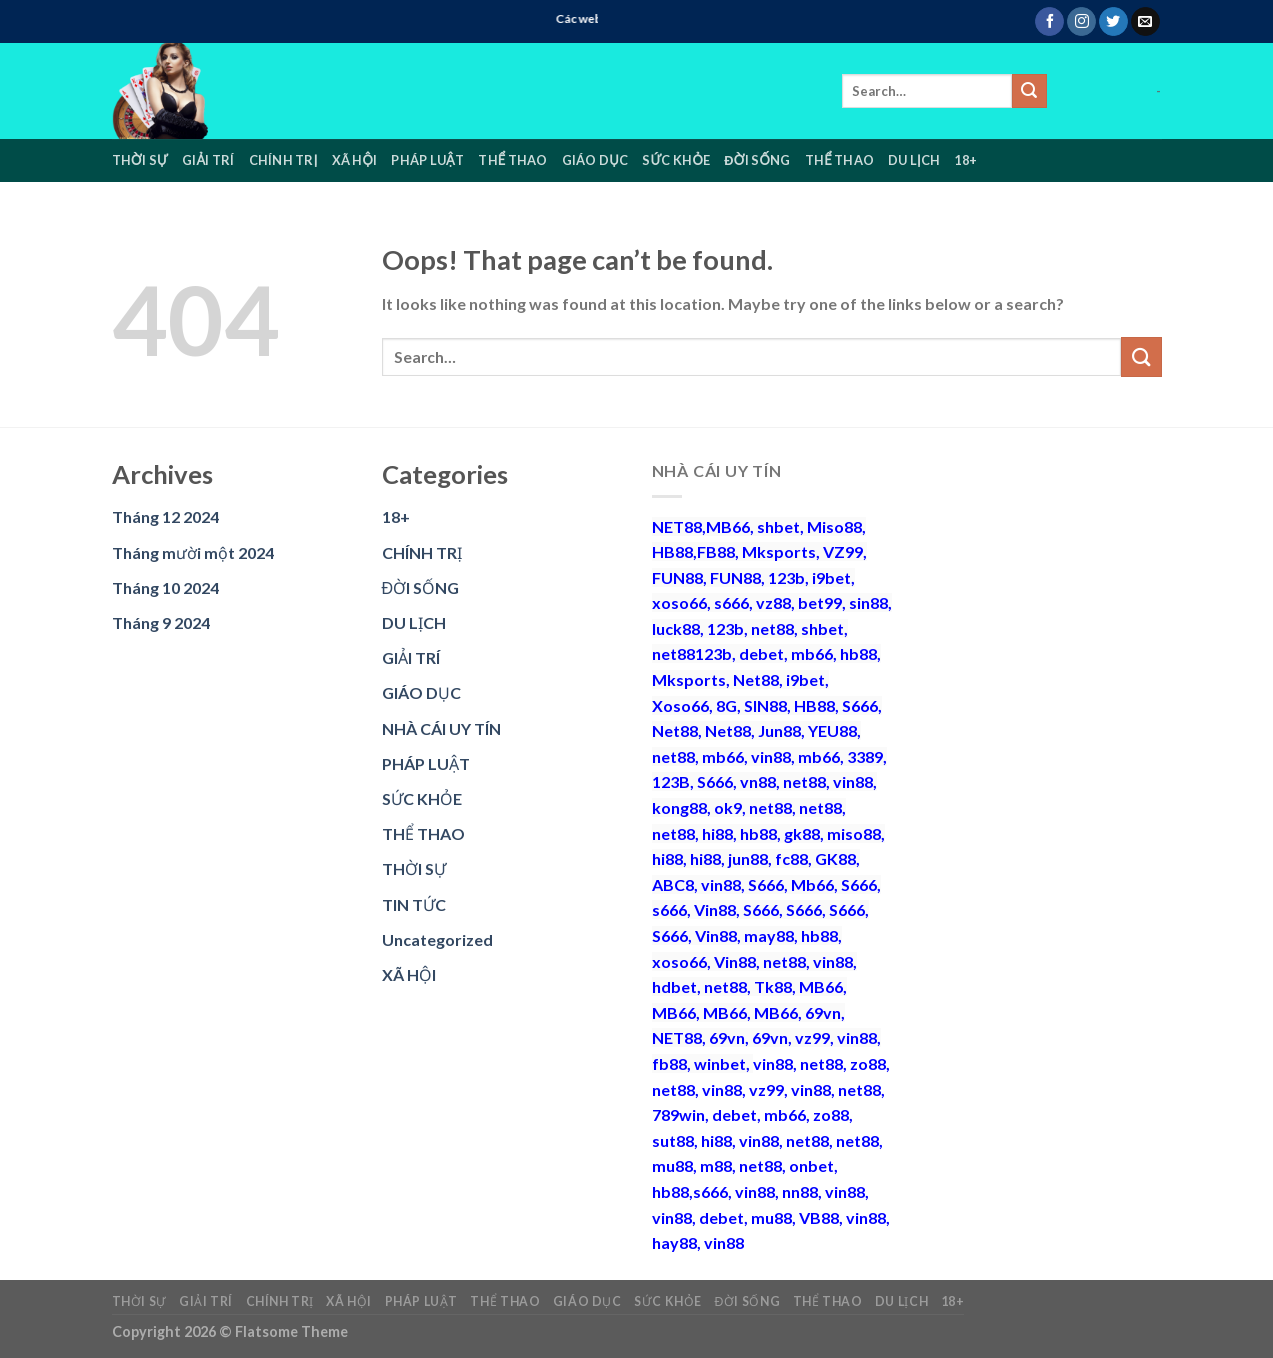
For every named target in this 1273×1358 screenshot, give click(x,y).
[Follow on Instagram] (1081, 22)
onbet (811, 1165)
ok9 (728, 807)
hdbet (674, 986)
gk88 (802, 833)
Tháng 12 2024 (165, 516)
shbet (778, 526)
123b (786, 577)
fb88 (669, 1063)
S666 (860, 705)
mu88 (672, 1165)
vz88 (773, 602)
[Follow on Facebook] (1049, 22)
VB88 (819, 1217)
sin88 (868, 602)
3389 (865, 756)
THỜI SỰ (140, 160)
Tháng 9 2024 (161, 622)
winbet (720, 1063)
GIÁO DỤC (595, 160)
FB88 (716, 551)
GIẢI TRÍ (208, 160)
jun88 (748, 858)
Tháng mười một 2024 (193, 552)
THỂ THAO (512, 160)
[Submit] (1029, 91)
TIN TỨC (414, 904)
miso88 (854, 833)
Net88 (756, 679)
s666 (731, 602)
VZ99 (843, 551)
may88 (769, 935)
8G (726, 705)
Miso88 (834, 526)
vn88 (758, 781)
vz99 (812, 1037)
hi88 (717, 833)
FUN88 (677, 577)
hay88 (674, 1242)
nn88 (800, 1191)
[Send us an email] (1145, 22)
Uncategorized (437, 939)
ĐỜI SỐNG (757, 160)
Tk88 (773, 986)
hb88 (858, 653)
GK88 (835, 858)
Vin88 (715, 909)
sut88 (673, 1140)
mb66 (812, 653)
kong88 (679, 807)
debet (761, 653)
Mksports (779, 551)
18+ (965, 160)
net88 (772, 628)
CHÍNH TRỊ (283, 160)
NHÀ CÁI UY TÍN (441, 728)
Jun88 (779, 730)
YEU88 (832, 730)
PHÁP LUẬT (427, 160)
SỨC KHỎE (676, 160)
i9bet (831, 577)
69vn (823, 1012)
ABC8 (673, 884)
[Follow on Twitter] (1113, 22)
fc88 (791, 858)
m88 (716, 1165)
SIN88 (765, 705)
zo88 (868, 1063)
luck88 (676, 628)
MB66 (728, 526)
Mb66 (812, 884)
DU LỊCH (914, 160)
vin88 (771, 756)
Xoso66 (680, 705)
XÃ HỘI (355, 160)
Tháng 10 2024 (165, 587)
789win (678, 1114)
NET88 (677, 526)
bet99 (820, 602)
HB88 (672, 551)
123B (671, 781)
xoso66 (679, 602)
